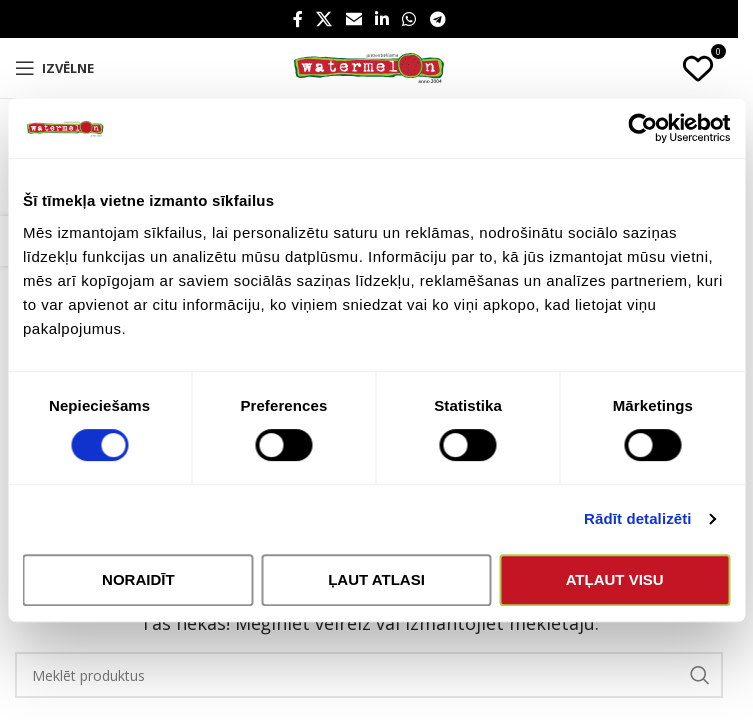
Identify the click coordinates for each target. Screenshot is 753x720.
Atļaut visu (615, 579)
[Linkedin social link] (381, 19)
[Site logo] (369, 66)
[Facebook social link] (298, 19)
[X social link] (324, 19)
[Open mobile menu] (54, 68)
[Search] (369, 675)
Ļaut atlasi (376, 579)
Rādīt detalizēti (637, 518)
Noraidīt (138, 579)
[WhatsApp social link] (409, 19)
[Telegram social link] (437, 19)
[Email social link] (353, 19)
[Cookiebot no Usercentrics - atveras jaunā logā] (642, 128)
